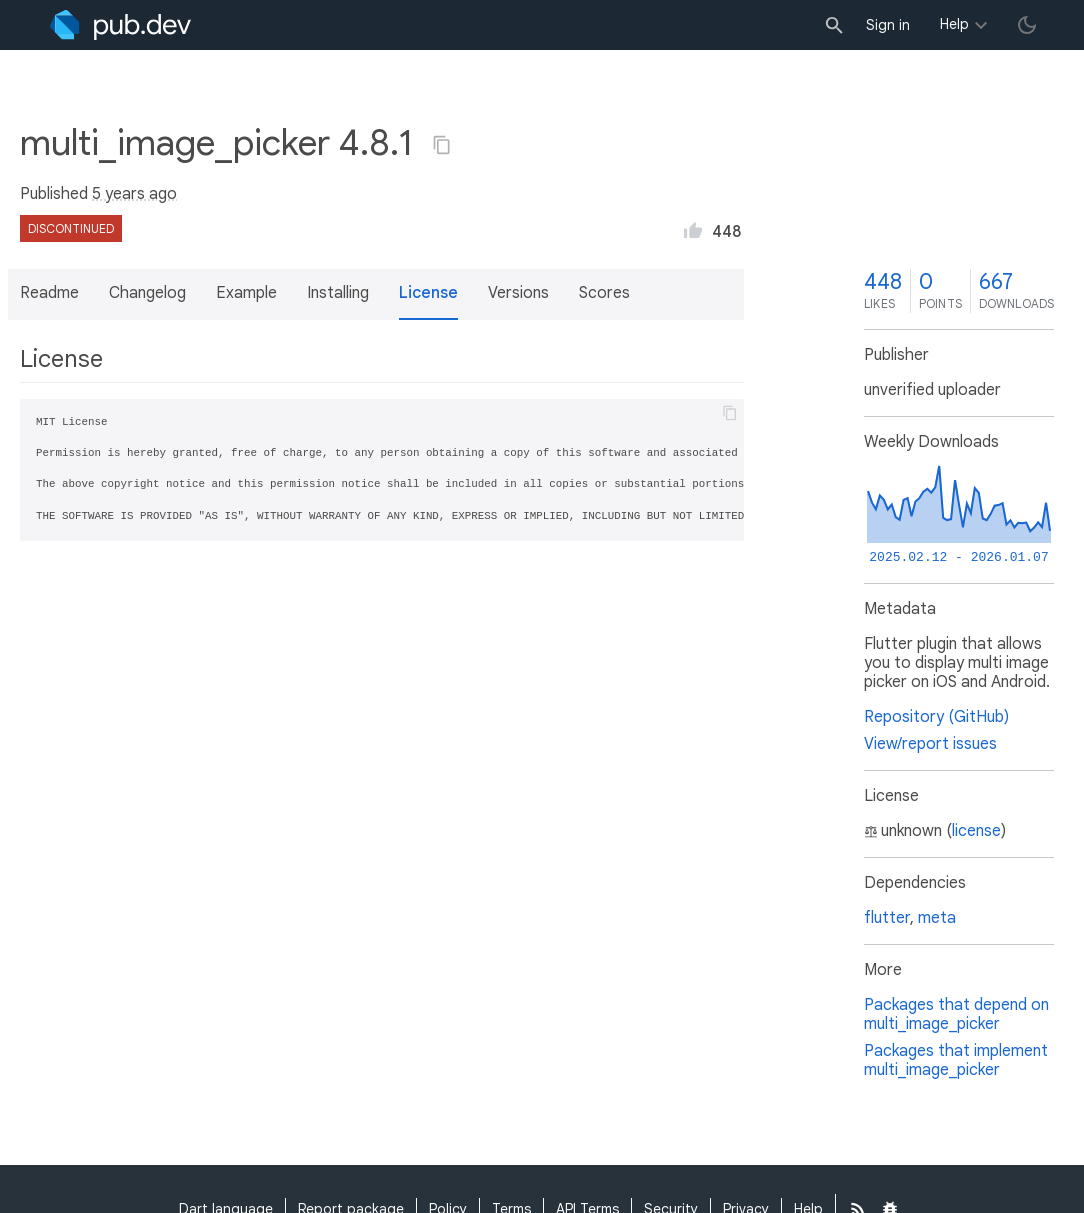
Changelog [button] (147, 293)
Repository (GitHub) (936, 717)
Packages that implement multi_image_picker (956, 1060)
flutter (887, 918)
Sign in (888, 25)
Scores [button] (604, 293)
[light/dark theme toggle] (1027, 25)
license (976, 831)
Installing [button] (338, 293)
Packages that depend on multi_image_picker (956, 1014)
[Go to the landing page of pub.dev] (120, 25)
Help (954, 24)
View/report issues (930, 744)
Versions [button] (518, 293)
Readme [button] (49, 293)
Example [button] (246, 293)
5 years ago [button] (134, 194)
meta (937, 918)
